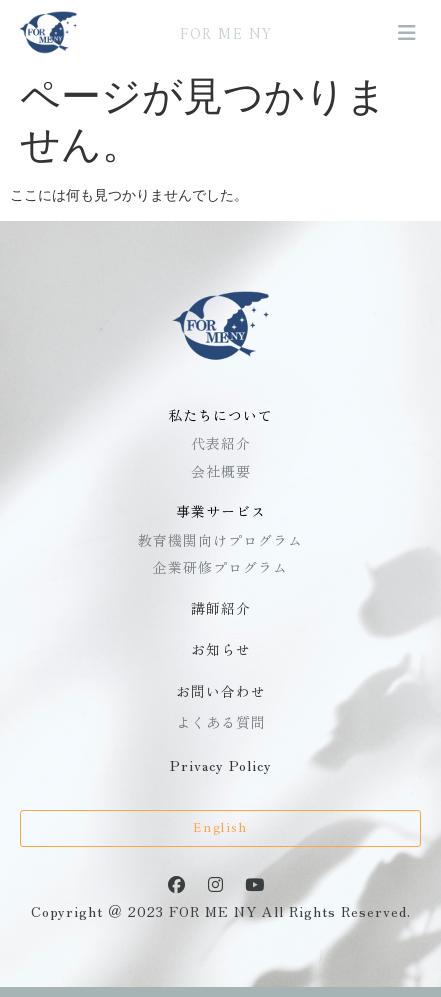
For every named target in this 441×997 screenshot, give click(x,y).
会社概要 (221, 471)
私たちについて (220, 415)
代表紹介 (221, 443)
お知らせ (221, 649)
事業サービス (221, 511)
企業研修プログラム (220, 567)
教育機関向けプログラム (220, 540)
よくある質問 (221, 722)
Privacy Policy (221, 765)
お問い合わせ (221, 691)
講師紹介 (221, 608)
